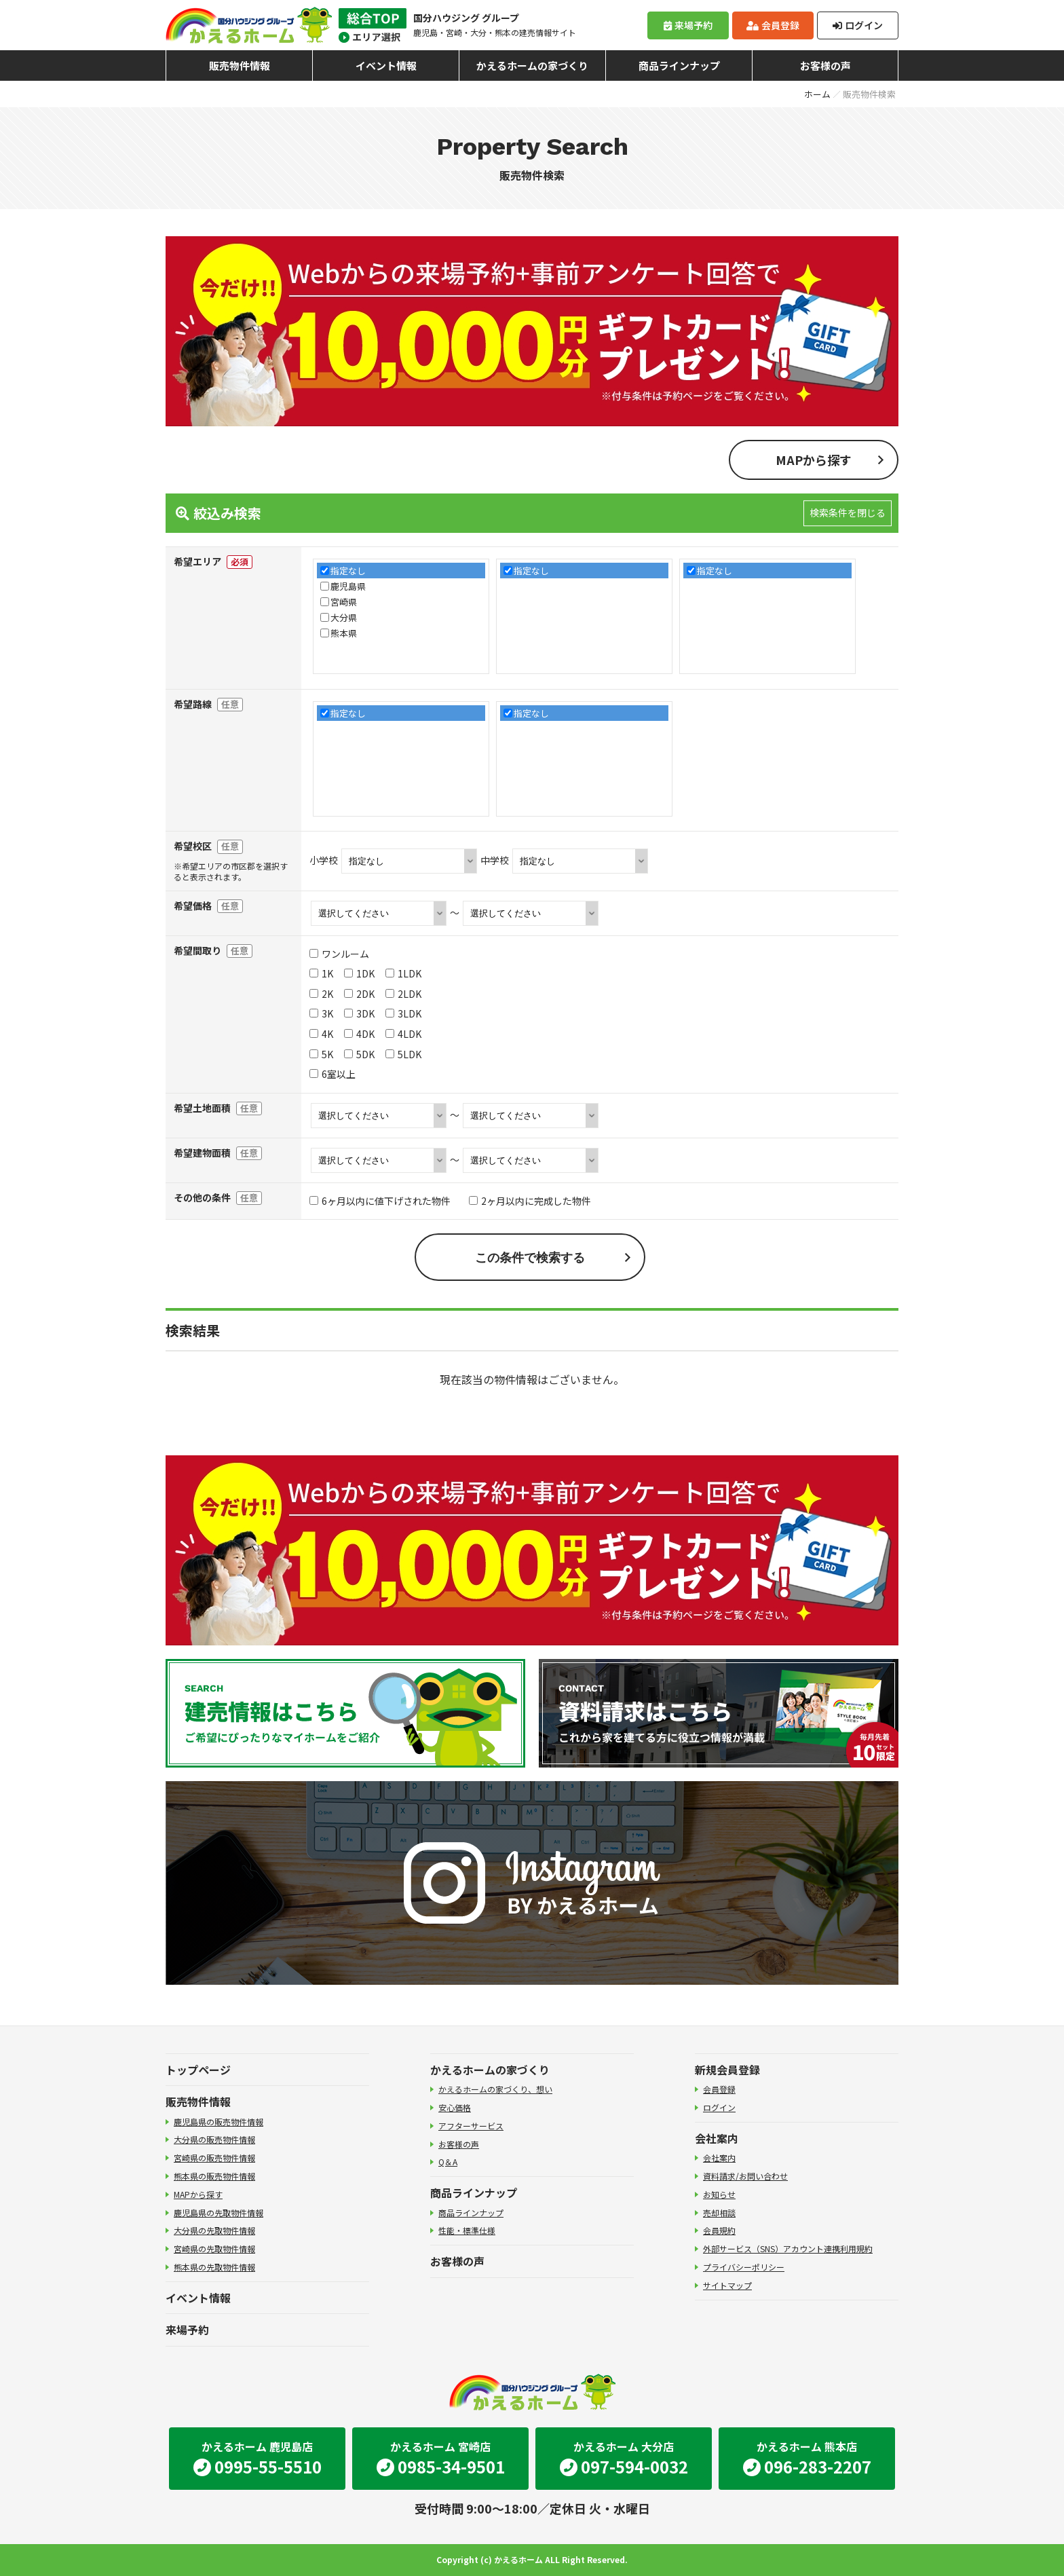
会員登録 (772, 25)
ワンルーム (339, 953)
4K (321, 1034)
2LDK (403, 994)
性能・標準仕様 (466, 2230)
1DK (359, 973)
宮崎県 (343, 601)
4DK (359, 1034)
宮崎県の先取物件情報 (214, 2248)
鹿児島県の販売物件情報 (218, 2121)
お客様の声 (825, 65)
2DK (359, 994)
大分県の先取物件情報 (214, 2230)
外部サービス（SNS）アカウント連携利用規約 (788, 2248)
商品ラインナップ (679, 65)
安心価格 (454, 2107)
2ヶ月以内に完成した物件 (530, 1201)
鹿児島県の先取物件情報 (218, 2212)
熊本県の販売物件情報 (214, 2176)
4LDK (403, 1034)
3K (321, 1013)
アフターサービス (471, 2125)
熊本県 (343, 633)
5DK (359, 1054)
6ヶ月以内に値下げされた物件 (380, 1201)
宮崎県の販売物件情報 (214, 2157)
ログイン (858, 25)
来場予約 (688, 25)
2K (321, 994)
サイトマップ (727, 2285)
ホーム (817, 94)
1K (321, 973)
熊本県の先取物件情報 (214, 2267)
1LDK (403, 973)
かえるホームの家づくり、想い (495, 2089)
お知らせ (719, 2194)
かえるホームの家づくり (532, 65)
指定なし (348, 570)
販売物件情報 (239, 65)
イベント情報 (386, 65)
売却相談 (719, 2212)
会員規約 (719, 2230)
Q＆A (447, 2161)
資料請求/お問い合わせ (745, 2176)
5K (321, 1054)
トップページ (198, 2069)
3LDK (403, 1013)
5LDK (403, 1054)
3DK (359, 1013)
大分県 (343, 617)
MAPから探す (814, 459)
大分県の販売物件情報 (214, 2139)
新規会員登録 (727, 2069)
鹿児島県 (348, 586)
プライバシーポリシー (743, 2267)
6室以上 (332, 1074)
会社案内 (716, 2138)
